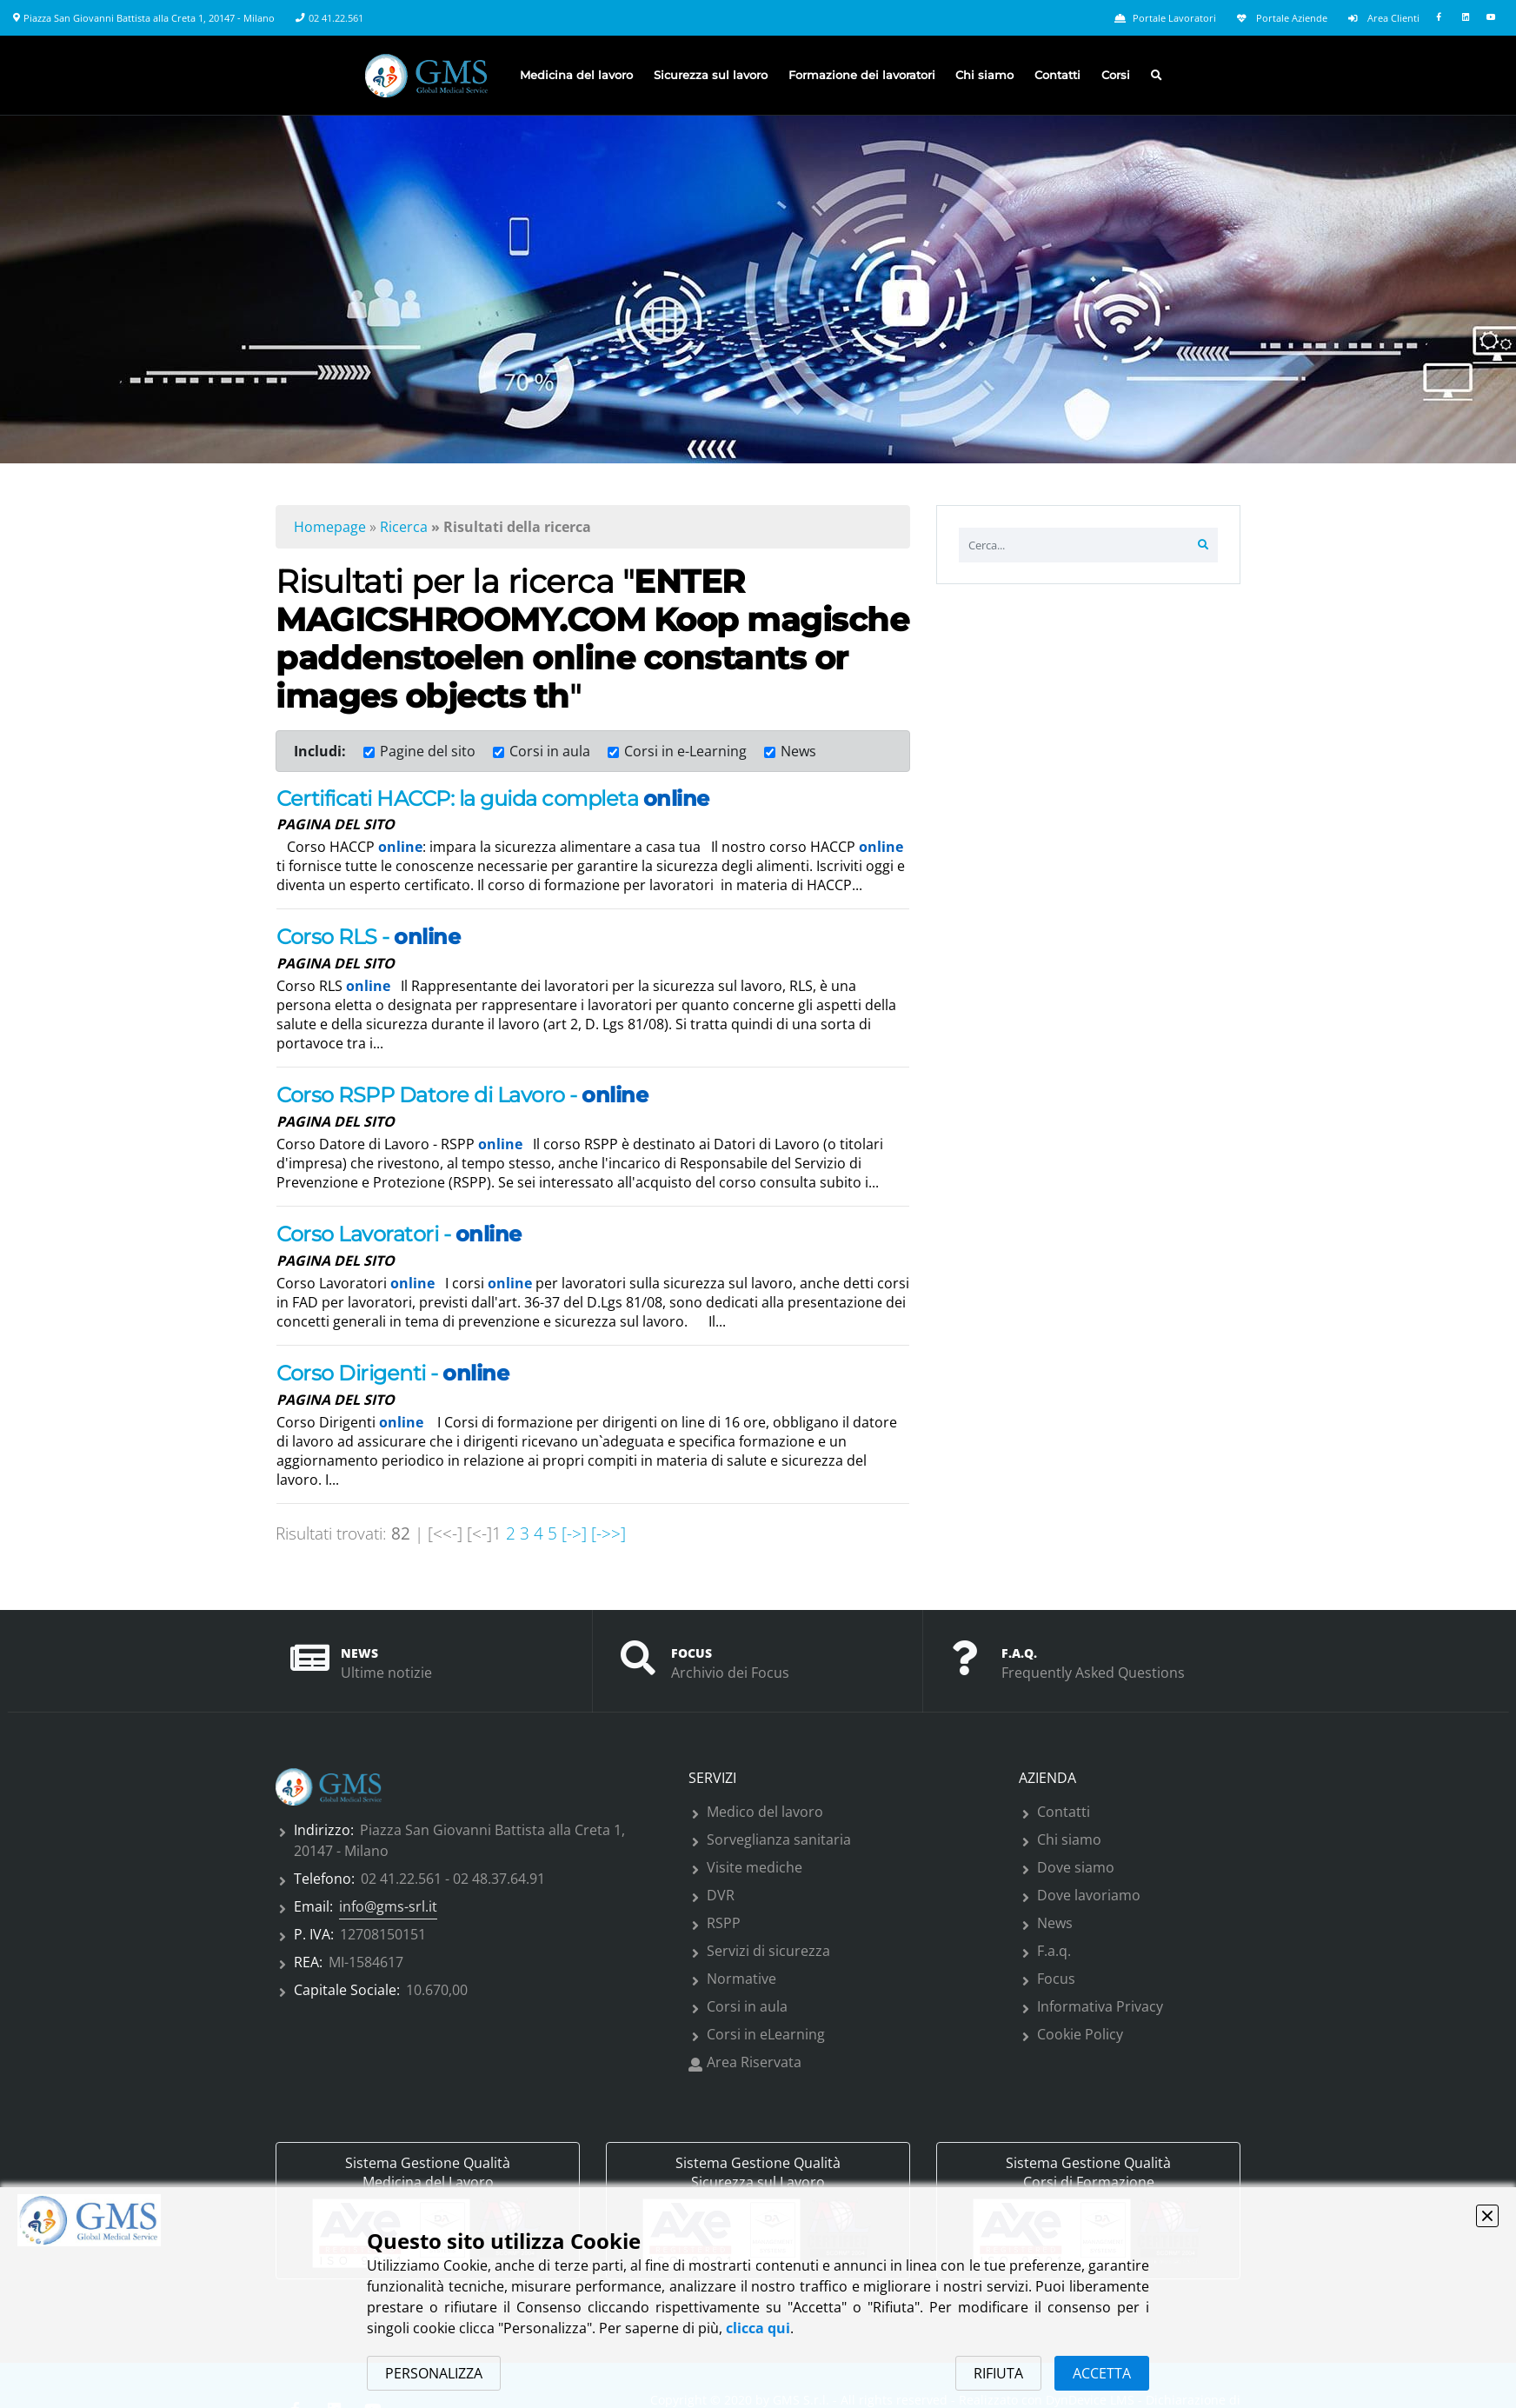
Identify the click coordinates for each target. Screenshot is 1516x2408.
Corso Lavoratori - (399, 1234)
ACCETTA (1102, 2373)
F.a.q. (1054, 1950)
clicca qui (758, 2328)
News (798, 751)
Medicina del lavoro (576, 75)
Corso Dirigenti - (392, 1373)
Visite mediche (754, 1867)
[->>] (608, 1533)
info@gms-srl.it (388, 1906)
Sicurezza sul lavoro (711, 75)
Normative (741, 1978)
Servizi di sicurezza (768, 1950)
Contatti (1057, 75)
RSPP (724, 1922)
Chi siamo (984, 75)
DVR (721, 1895)
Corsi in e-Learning (685, 751)
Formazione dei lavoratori (861, 75)
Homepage (330, 526)
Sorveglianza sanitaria (779, 1839)
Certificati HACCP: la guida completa (492, 798)
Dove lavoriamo (1088, 1895)
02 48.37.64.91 (499, 1878)
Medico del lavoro (765, 1811)
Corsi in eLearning (766, 2034)
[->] (572, 1533)
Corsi (1115, 75)
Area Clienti (1384, 18)
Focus (1056, 1978)
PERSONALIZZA (433, 2373)
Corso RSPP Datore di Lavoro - (462, 1095)
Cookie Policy (1080, 2034)
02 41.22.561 (336, 18)
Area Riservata (754, 2062)
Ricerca (404, 526)
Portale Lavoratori (1165, 18)
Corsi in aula (549, 751)
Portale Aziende (1282, 18)
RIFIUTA (998, 2373)
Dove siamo (1075, 1867)
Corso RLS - (368, 936)
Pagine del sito (427, 751)
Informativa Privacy (1100, 2006)
